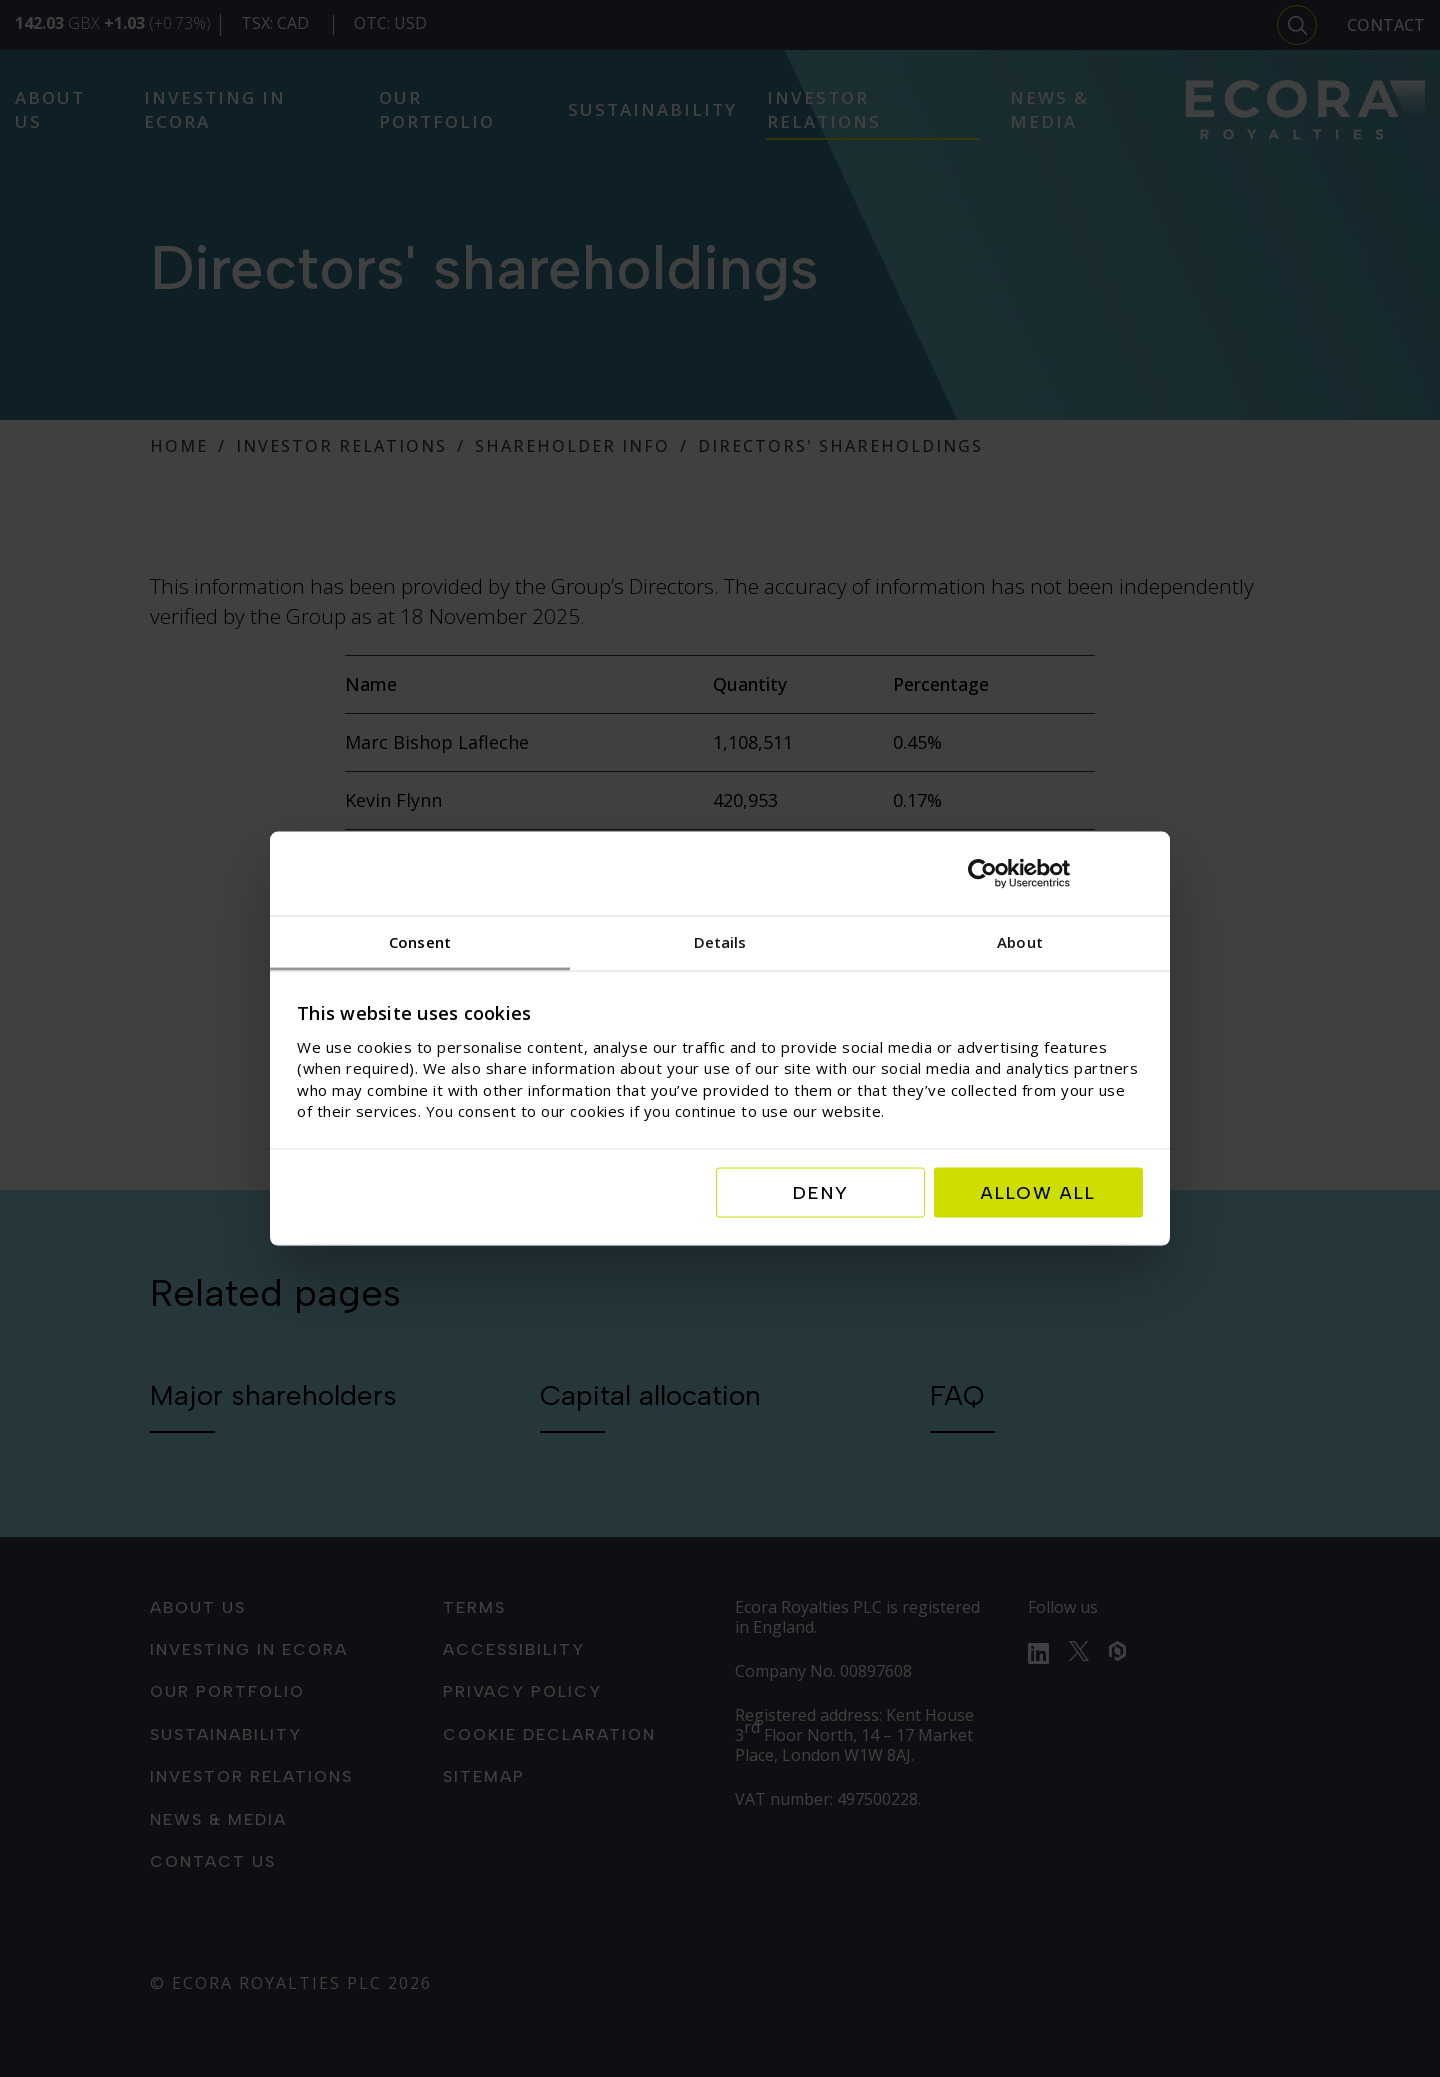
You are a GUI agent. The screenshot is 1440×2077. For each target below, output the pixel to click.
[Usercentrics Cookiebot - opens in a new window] (1055, 873)
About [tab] (1020, 941)
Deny (821, 1193)
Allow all (1038, 1193)
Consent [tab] (420, 941)
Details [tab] (720, 941)
